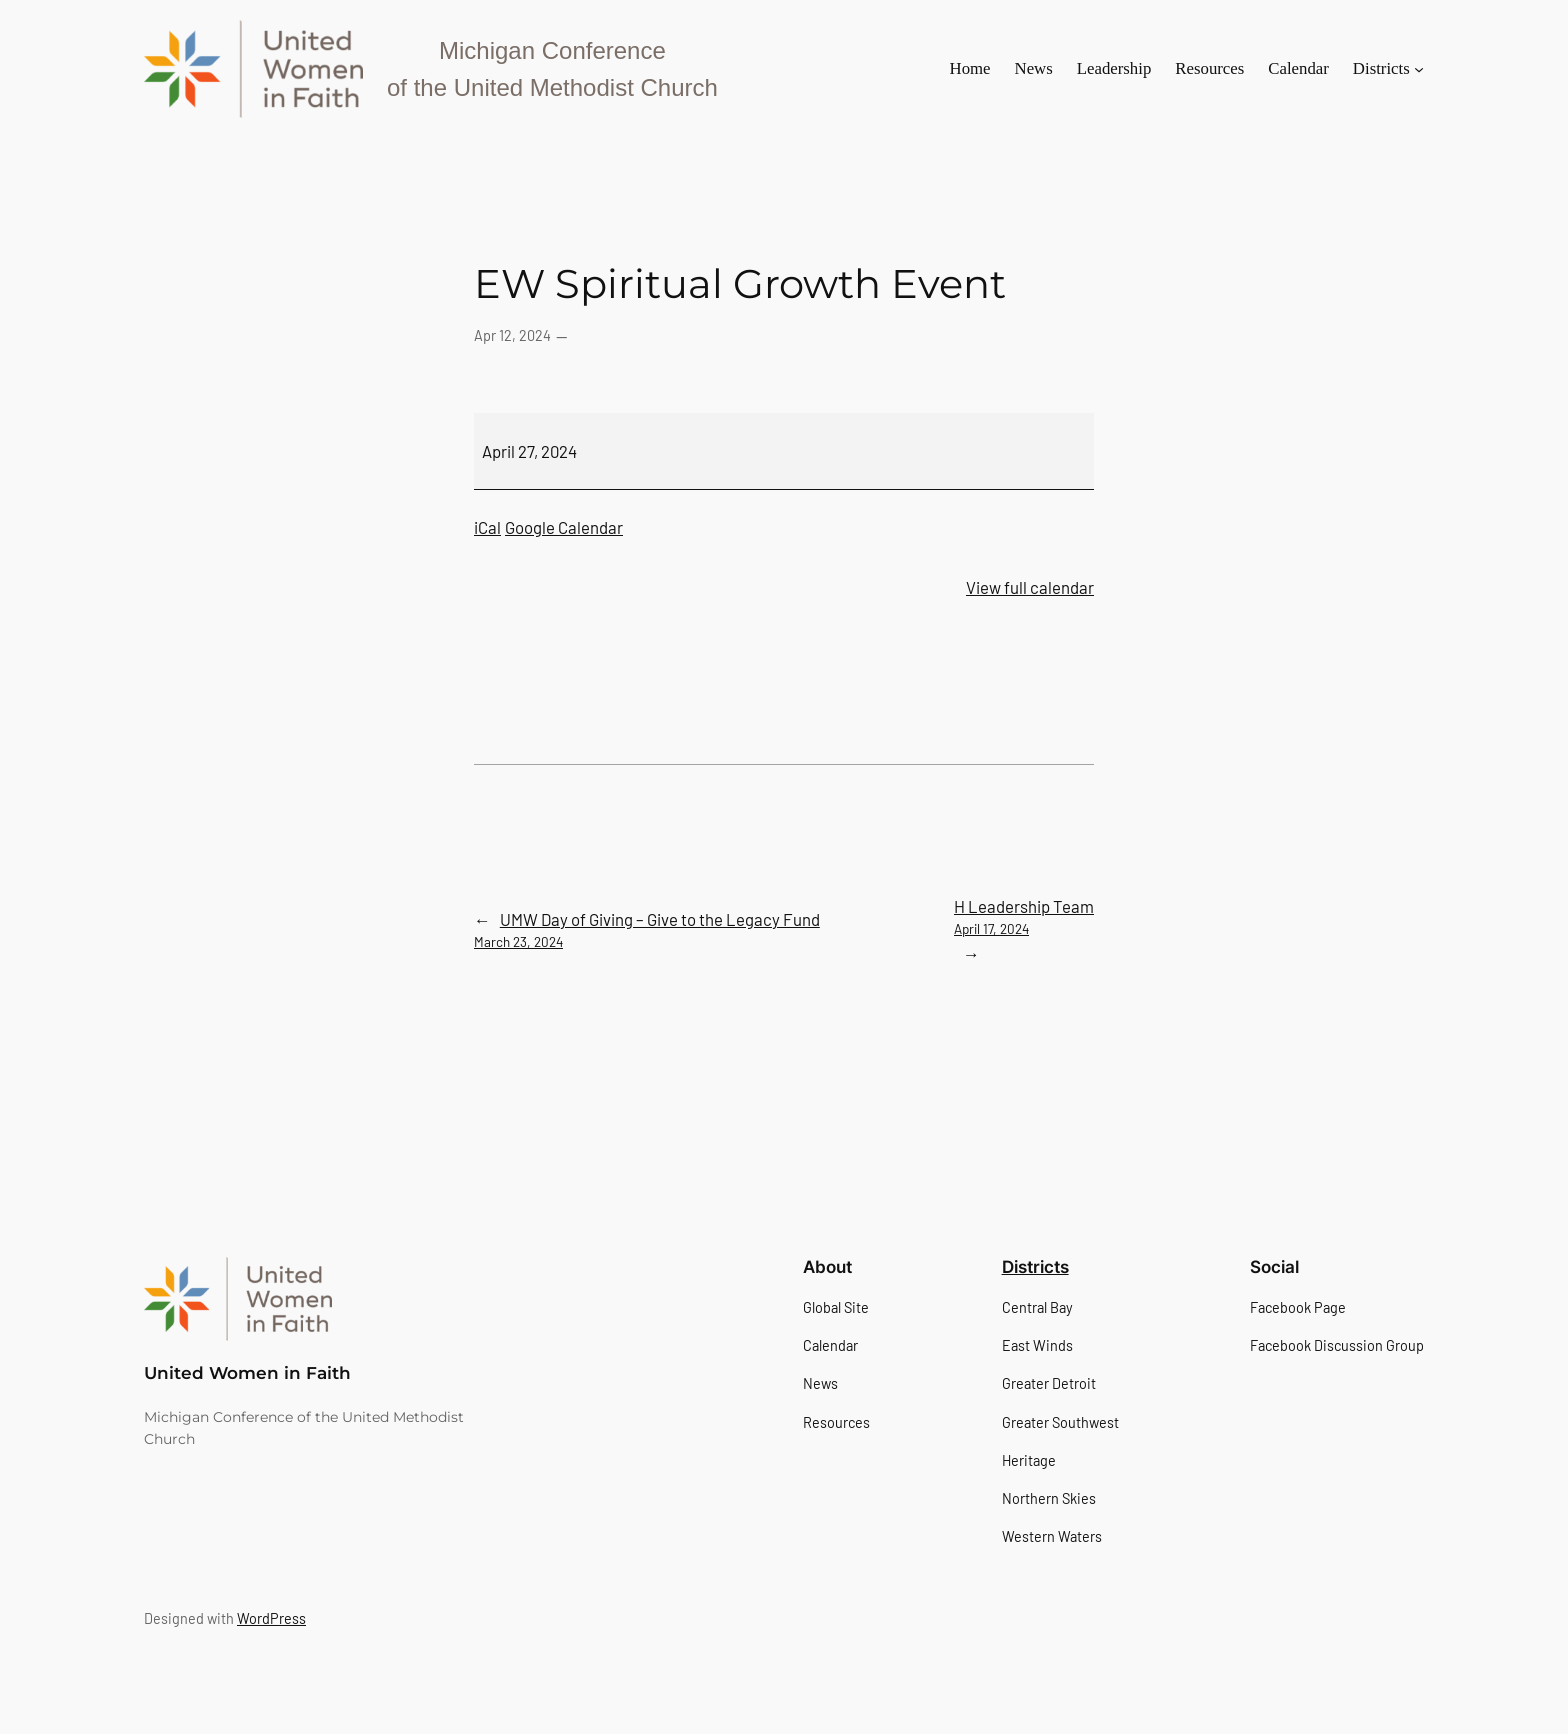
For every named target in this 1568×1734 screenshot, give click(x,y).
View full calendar (1030, 587)
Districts (1035, 1267)
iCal (487, 527)
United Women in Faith (247, 1373)
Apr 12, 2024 (512, 335)
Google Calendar (564, 527)
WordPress (271, 1618)
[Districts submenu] (1419, 69)
